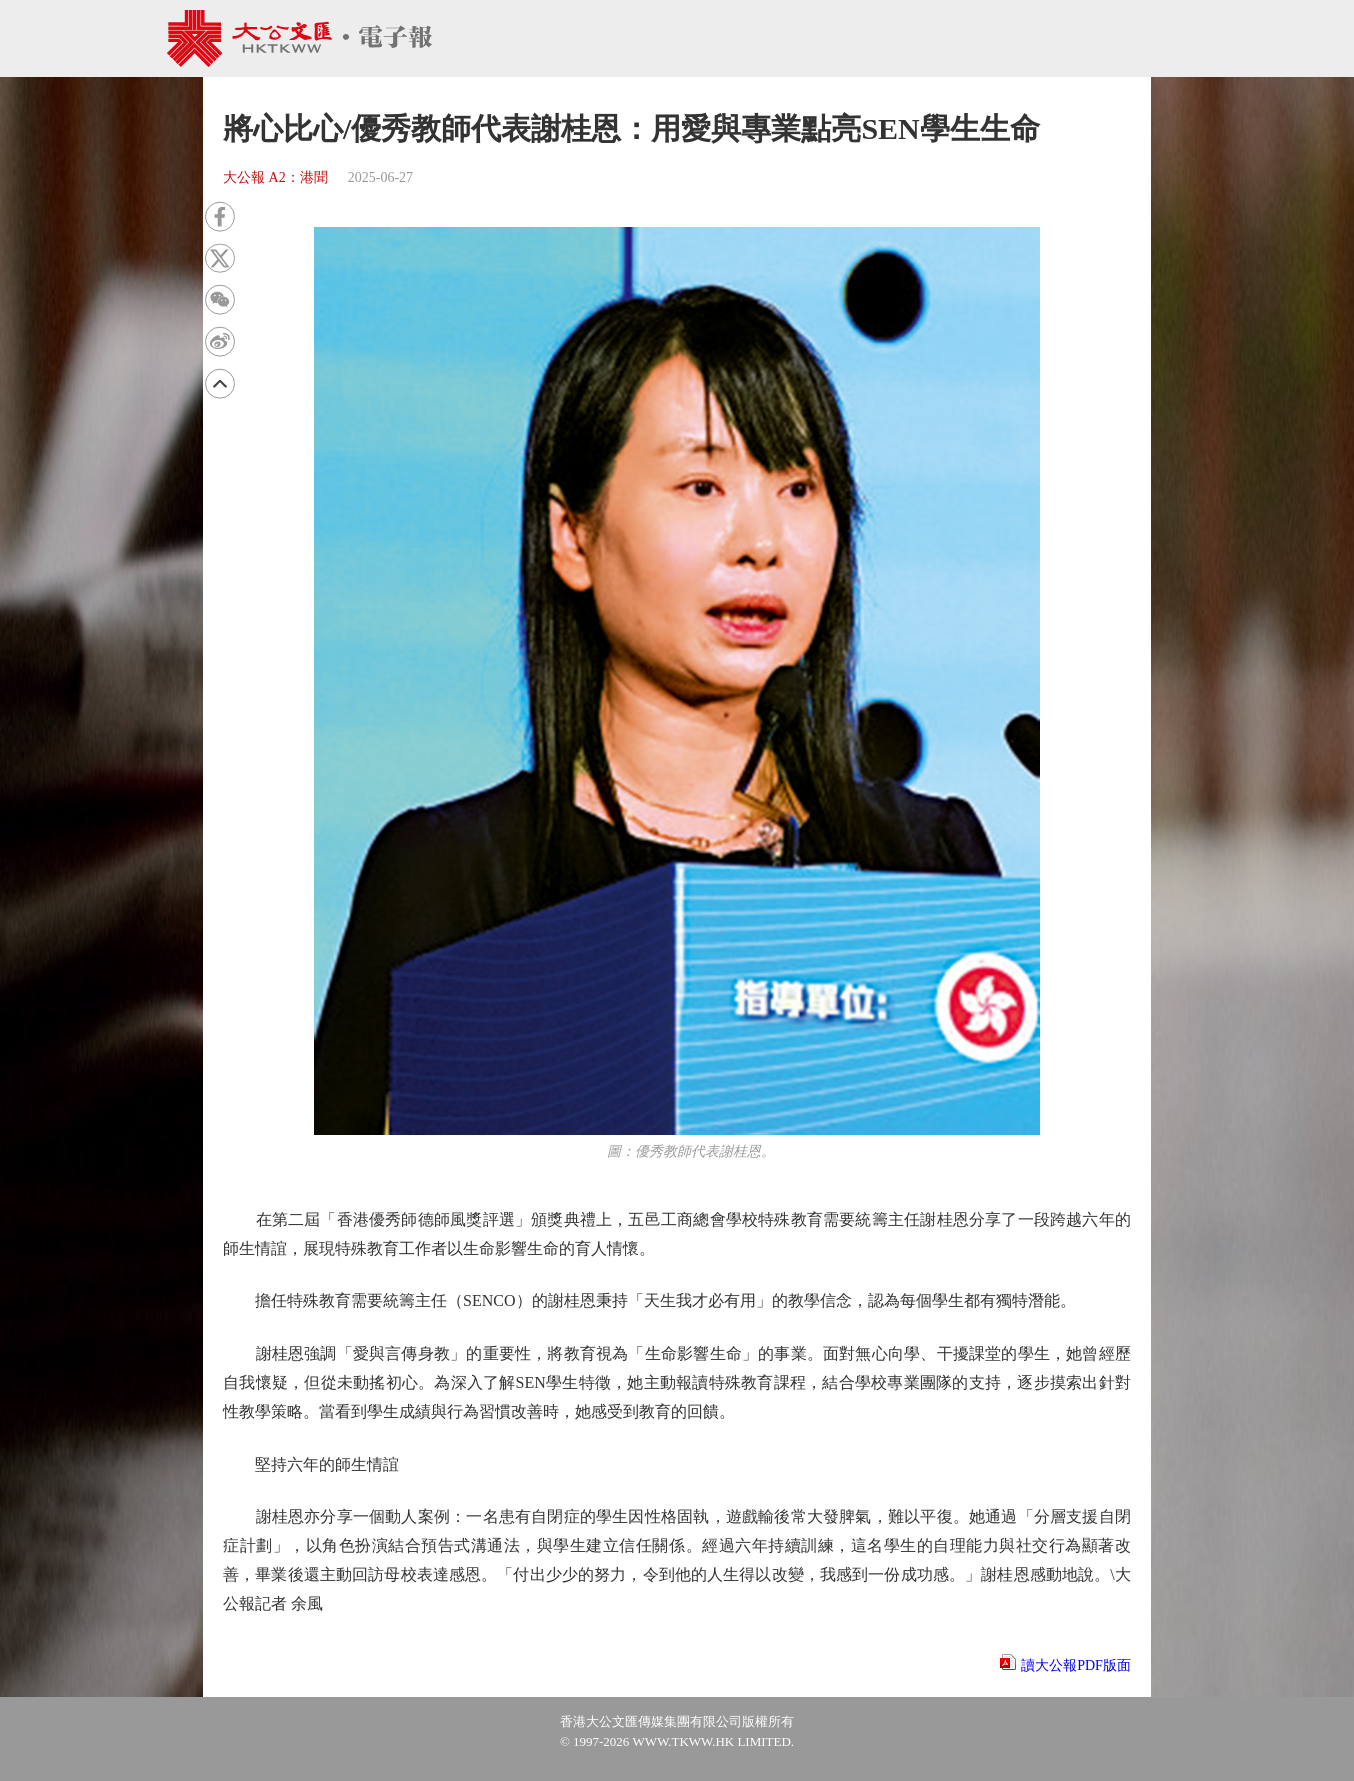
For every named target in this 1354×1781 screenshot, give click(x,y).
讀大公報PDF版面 (1076, 1665)
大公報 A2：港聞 (275, 177)
